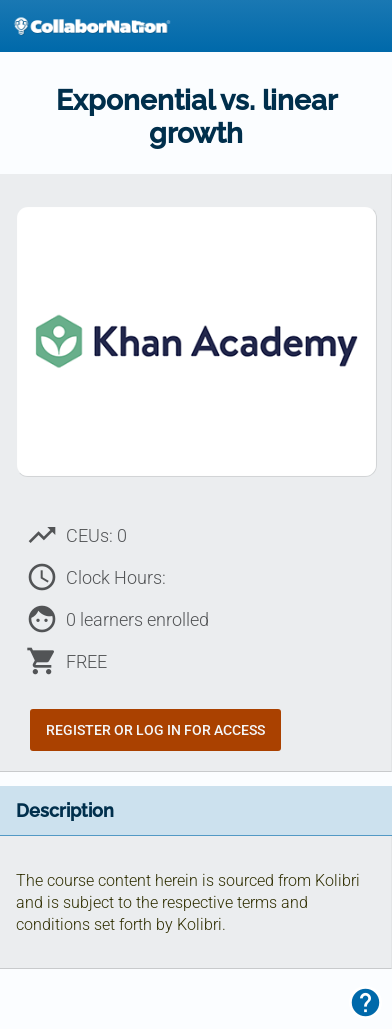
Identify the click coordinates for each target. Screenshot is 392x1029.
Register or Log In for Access (155, 730)
